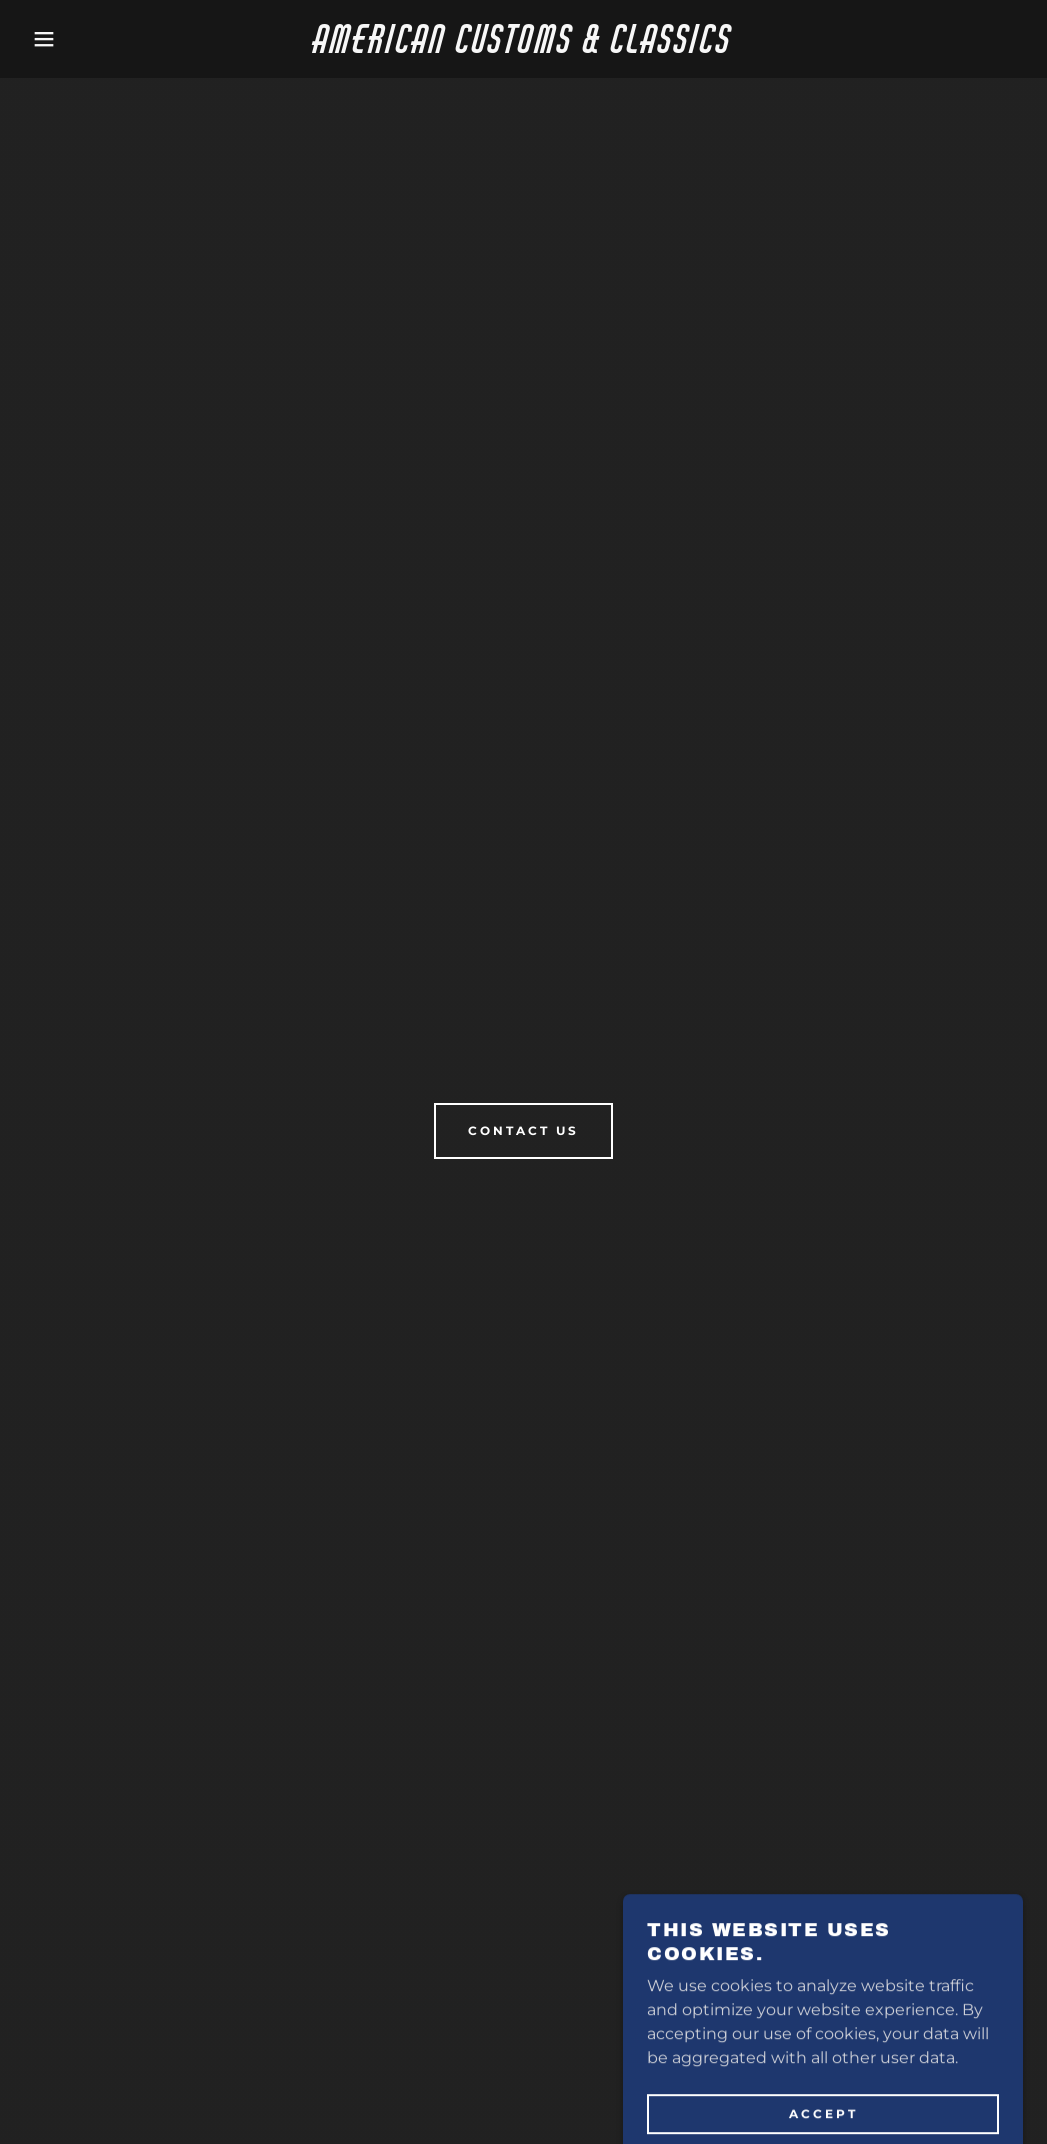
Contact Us (523, 1130)
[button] (52, 39)
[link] (524, 47)
